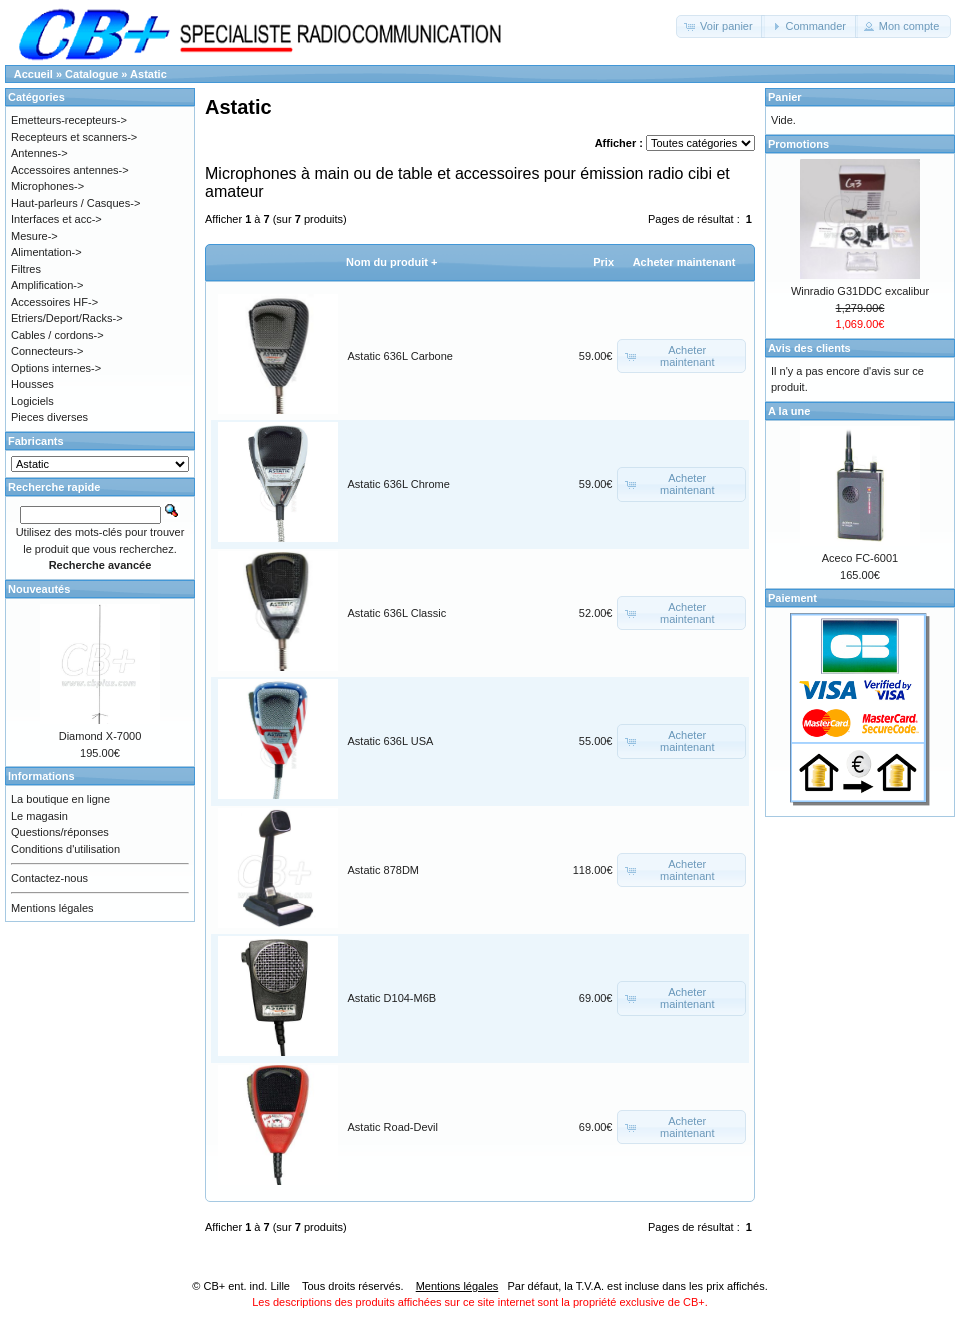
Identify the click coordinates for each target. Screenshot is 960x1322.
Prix (603, 262)
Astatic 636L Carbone (400, 356)
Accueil (33, 74)
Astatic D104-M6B (392, 998)
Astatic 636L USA (391, 741)
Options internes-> (56, 368)
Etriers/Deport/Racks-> (67, 318)
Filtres (26, 269)
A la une (789, 411)
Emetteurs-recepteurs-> (69, 120)
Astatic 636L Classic (397, 613)
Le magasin (39, 816)
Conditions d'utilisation (65, 849)
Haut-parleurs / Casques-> (75, 203)
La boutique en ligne (60, 799)
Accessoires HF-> (54, 302)
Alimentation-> (46, 252)
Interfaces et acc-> (56, 219)
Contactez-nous (49, 878)
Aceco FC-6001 (860, 558)
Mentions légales (52, 908)
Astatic (148, 74)
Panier (785, 97)
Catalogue (91, 74)
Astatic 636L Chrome (399, 484)
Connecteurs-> (47, 351)
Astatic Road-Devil (393, 1127)
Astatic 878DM (384, 870)
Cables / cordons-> (57, 335)
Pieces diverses (49, 417)
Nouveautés (39, 589)
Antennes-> (39, 153)
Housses (32, 384)
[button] (720, 26)
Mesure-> (34, 236)
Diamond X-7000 (100, 736)
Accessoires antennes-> (70, 170)
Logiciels (32, 401)
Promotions (798, 144)
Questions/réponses (60, 832)
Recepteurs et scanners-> (74, 137)
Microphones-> (47, 186)
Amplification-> (47, 285)
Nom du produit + (391, 262)
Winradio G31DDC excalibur (860, 291)
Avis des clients (809, 348)
